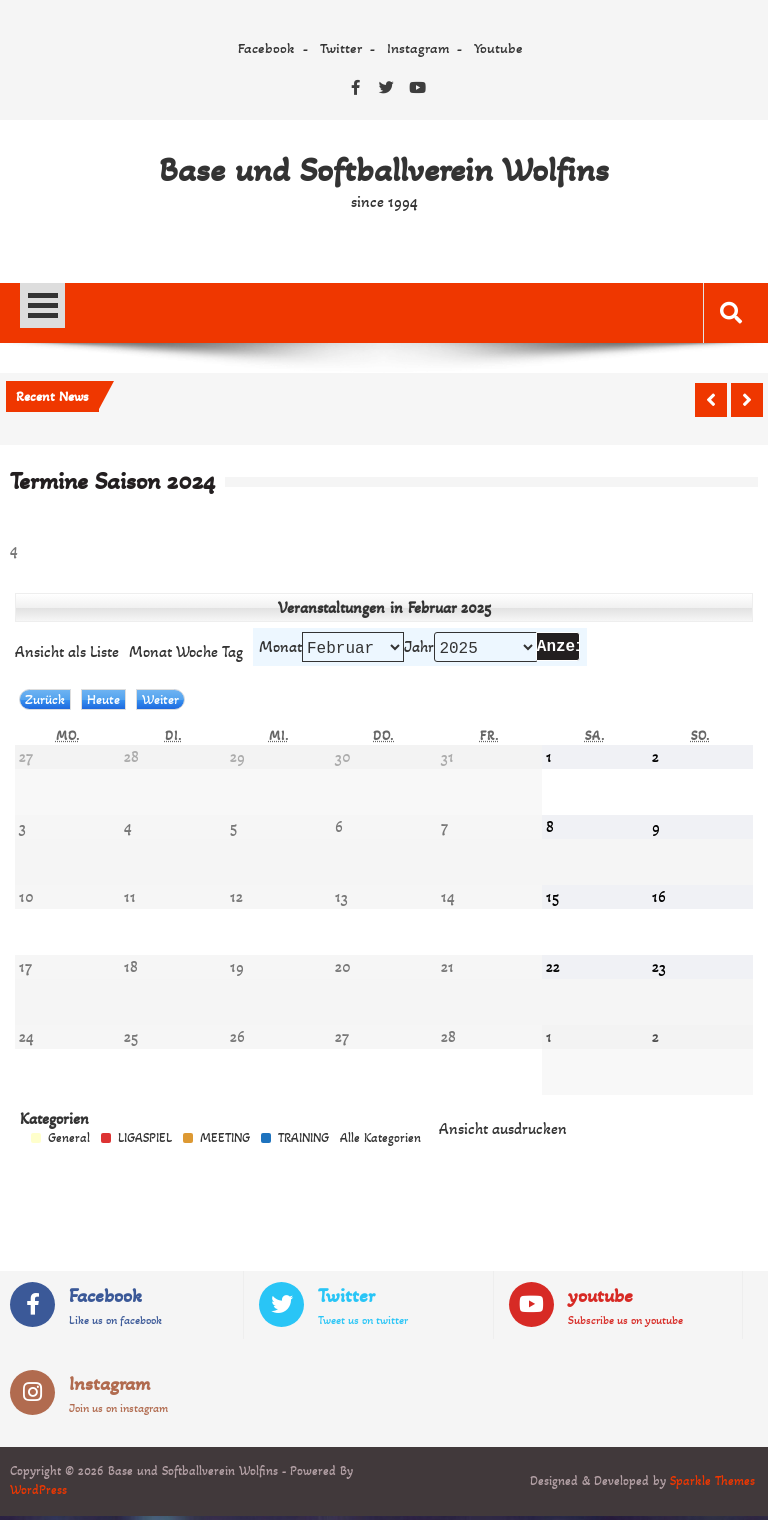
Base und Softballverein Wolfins (384, 170)
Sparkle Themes (712, 1485)
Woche (197, 653)
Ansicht (503, 1132)
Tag (232, 653)
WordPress (38, 1494)
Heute (103, 703)
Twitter (341, 48)
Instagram (418, 48)
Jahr (419, 648)
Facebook (266, 48)
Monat (280, 648)
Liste (67, 653)
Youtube (498, 48)
